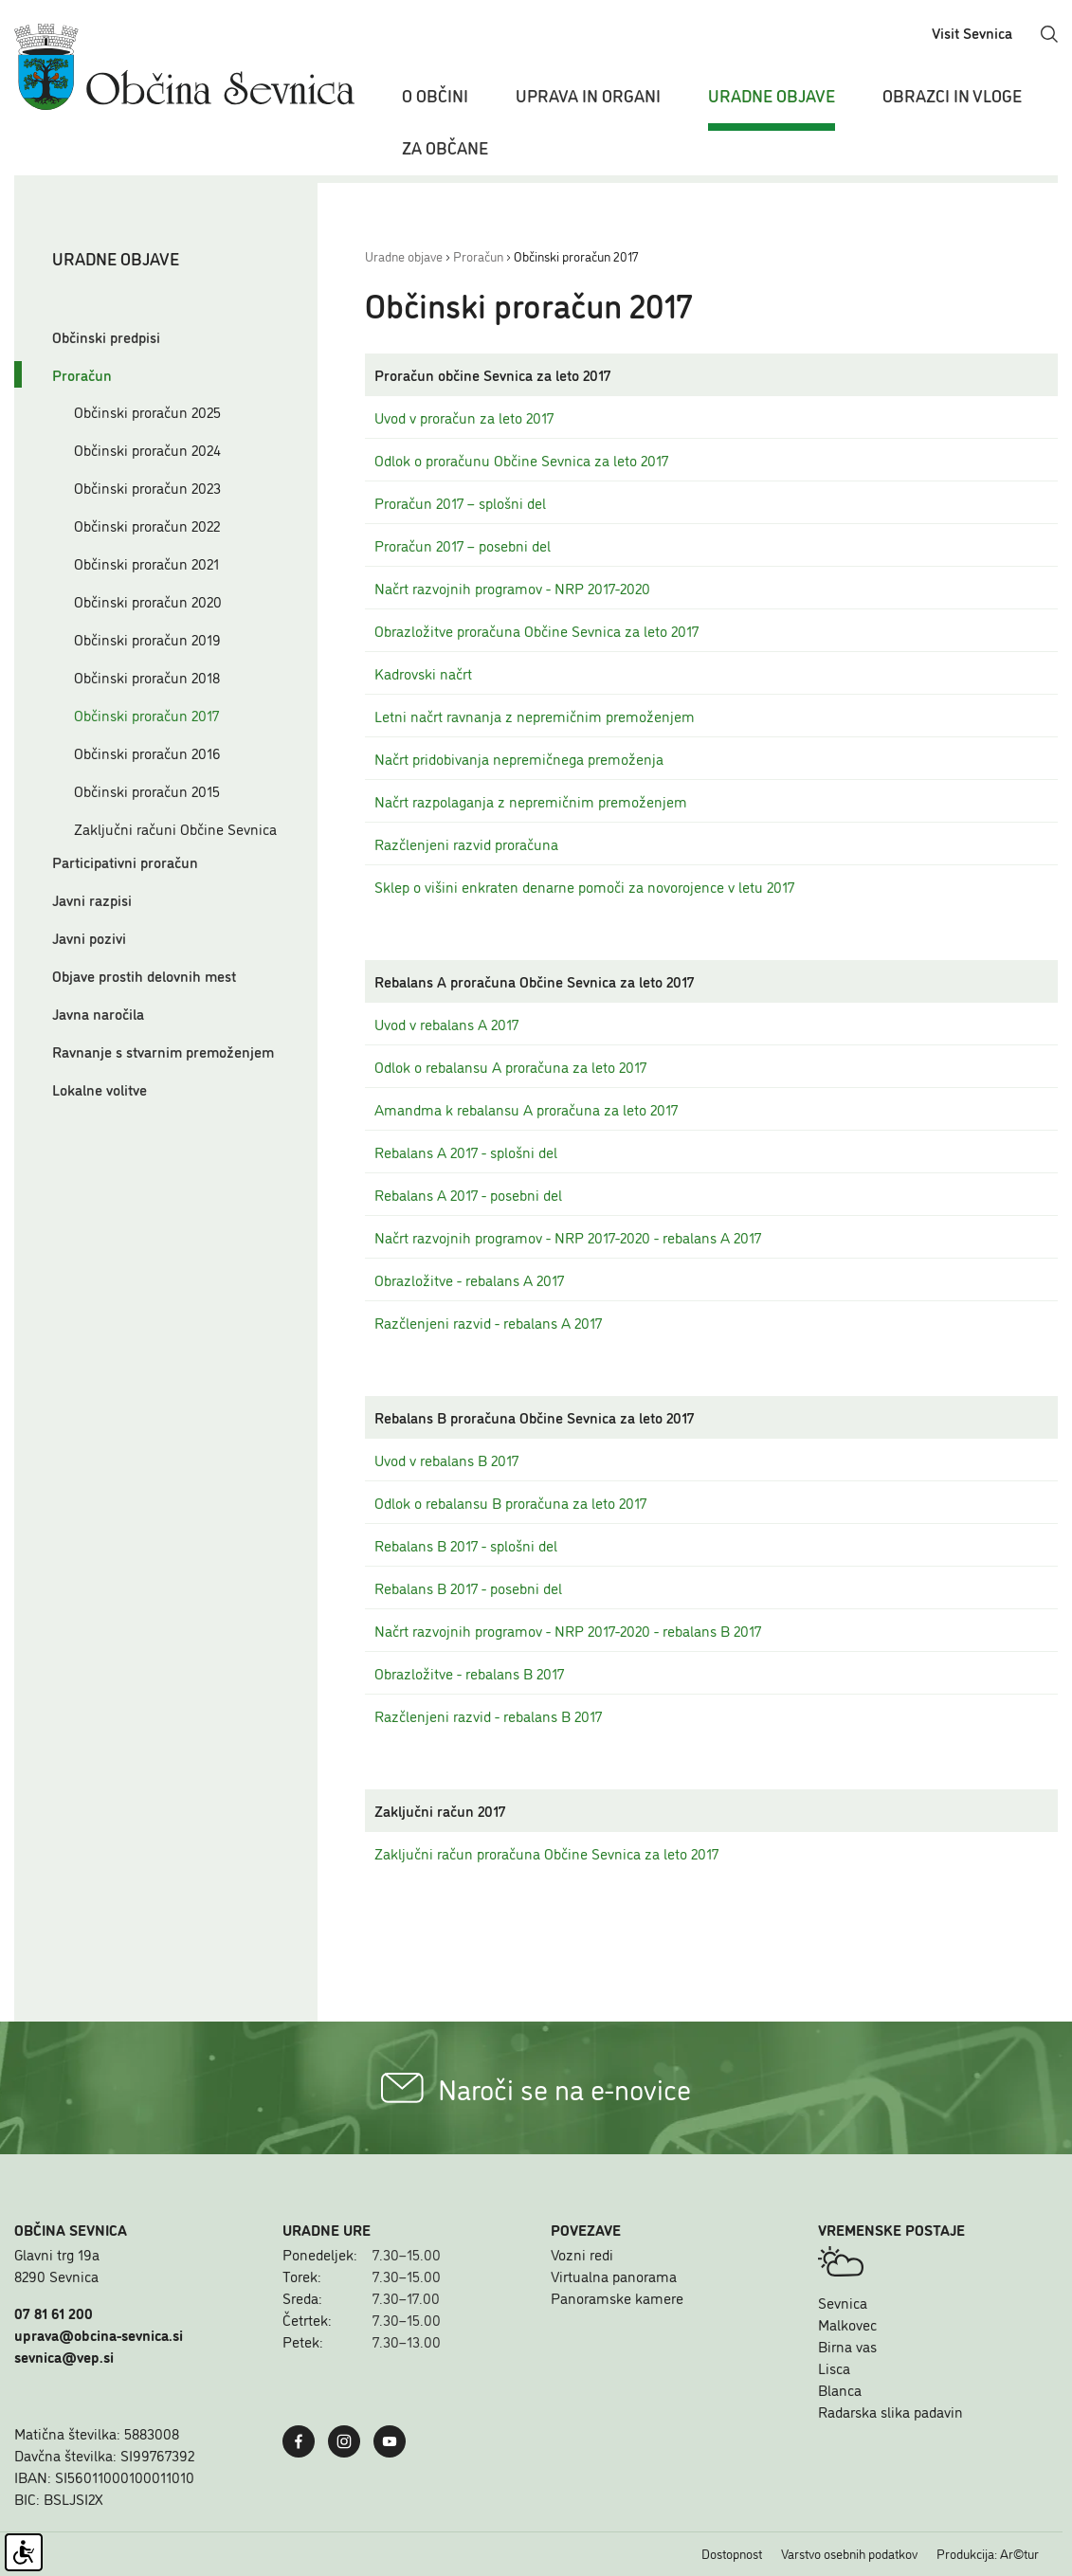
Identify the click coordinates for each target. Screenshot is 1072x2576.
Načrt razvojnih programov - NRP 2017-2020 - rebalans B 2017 (567, 1630)
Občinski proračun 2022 (147, 525)
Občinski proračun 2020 (148, 600)
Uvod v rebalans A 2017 (446, 1023)
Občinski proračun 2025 (147, 411)
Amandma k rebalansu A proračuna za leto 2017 (526, 1108)
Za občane (445, 147)
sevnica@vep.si (64, 2356)
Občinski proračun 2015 (147, 790)
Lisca (834, 2367)
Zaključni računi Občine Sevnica (175, 828)
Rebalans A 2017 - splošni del (465, 1151)
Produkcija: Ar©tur (987, 2553)
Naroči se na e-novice (536, 2088)
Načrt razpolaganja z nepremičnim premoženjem (530, 800)
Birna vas (847, 2345)
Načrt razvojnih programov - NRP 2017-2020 (512, 587)
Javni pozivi (89, 937)
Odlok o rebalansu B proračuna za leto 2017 (510, 1502)
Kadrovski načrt (423, 672)
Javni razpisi (92, 899)
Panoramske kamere (617, 2297)
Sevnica (842, 2302)
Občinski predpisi (106, 336)
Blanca (840, 2389)
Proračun (82, 374)
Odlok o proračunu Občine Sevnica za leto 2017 (521, 459)
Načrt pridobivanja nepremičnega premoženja (518, 758)
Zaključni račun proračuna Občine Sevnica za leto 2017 (546, 1852)
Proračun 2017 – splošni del (460, 502)
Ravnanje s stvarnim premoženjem (163, 1051)
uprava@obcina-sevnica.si (98, 2334)
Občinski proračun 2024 (147, 449)
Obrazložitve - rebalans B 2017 (469, 1672)
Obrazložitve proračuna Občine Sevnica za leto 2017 (536, 630)
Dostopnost (731, 2553)
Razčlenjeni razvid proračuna (466, 843)
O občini (435, 94)
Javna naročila (98, 1013)
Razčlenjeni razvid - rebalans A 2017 (488, 1322)
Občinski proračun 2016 (147, 752)
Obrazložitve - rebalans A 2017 (469, 1279)
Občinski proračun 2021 (146, 562)
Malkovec (847, 2323)
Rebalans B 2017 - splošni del (465, 1544)
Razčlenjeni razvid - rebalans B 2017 (488, 1715)
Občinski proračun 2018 (147, 676)
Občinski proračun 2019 (147, 638)
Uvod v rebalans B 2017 (446, 1459)
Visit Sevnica (972, 32)
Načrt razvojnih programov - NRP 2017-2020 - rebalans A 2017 (567, 1236)
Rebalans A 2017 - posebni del (468, 1194)
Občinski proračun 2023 (147, 487)
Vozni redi (582, 2253)
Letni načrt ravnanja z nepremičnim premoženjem (534, 715)
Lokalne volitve (99, 1089)
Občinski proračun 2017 (146, 714)
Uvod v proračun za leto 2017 (464, 417)
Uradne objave (771, 94)
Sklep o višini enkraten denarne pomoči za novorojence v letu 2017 (584, 886)
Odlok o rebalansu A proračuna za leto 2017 (510, 1066)
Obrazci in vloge (952, 94)
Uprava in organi (588, 94)
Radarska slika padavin (890, 2411)
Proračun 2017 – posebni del (462, 545)
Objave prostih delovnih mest (144, 975)
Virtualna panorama (614, 2275)
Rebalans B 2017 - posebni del (468, 1587)
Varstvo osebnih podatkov (849, 2553)
